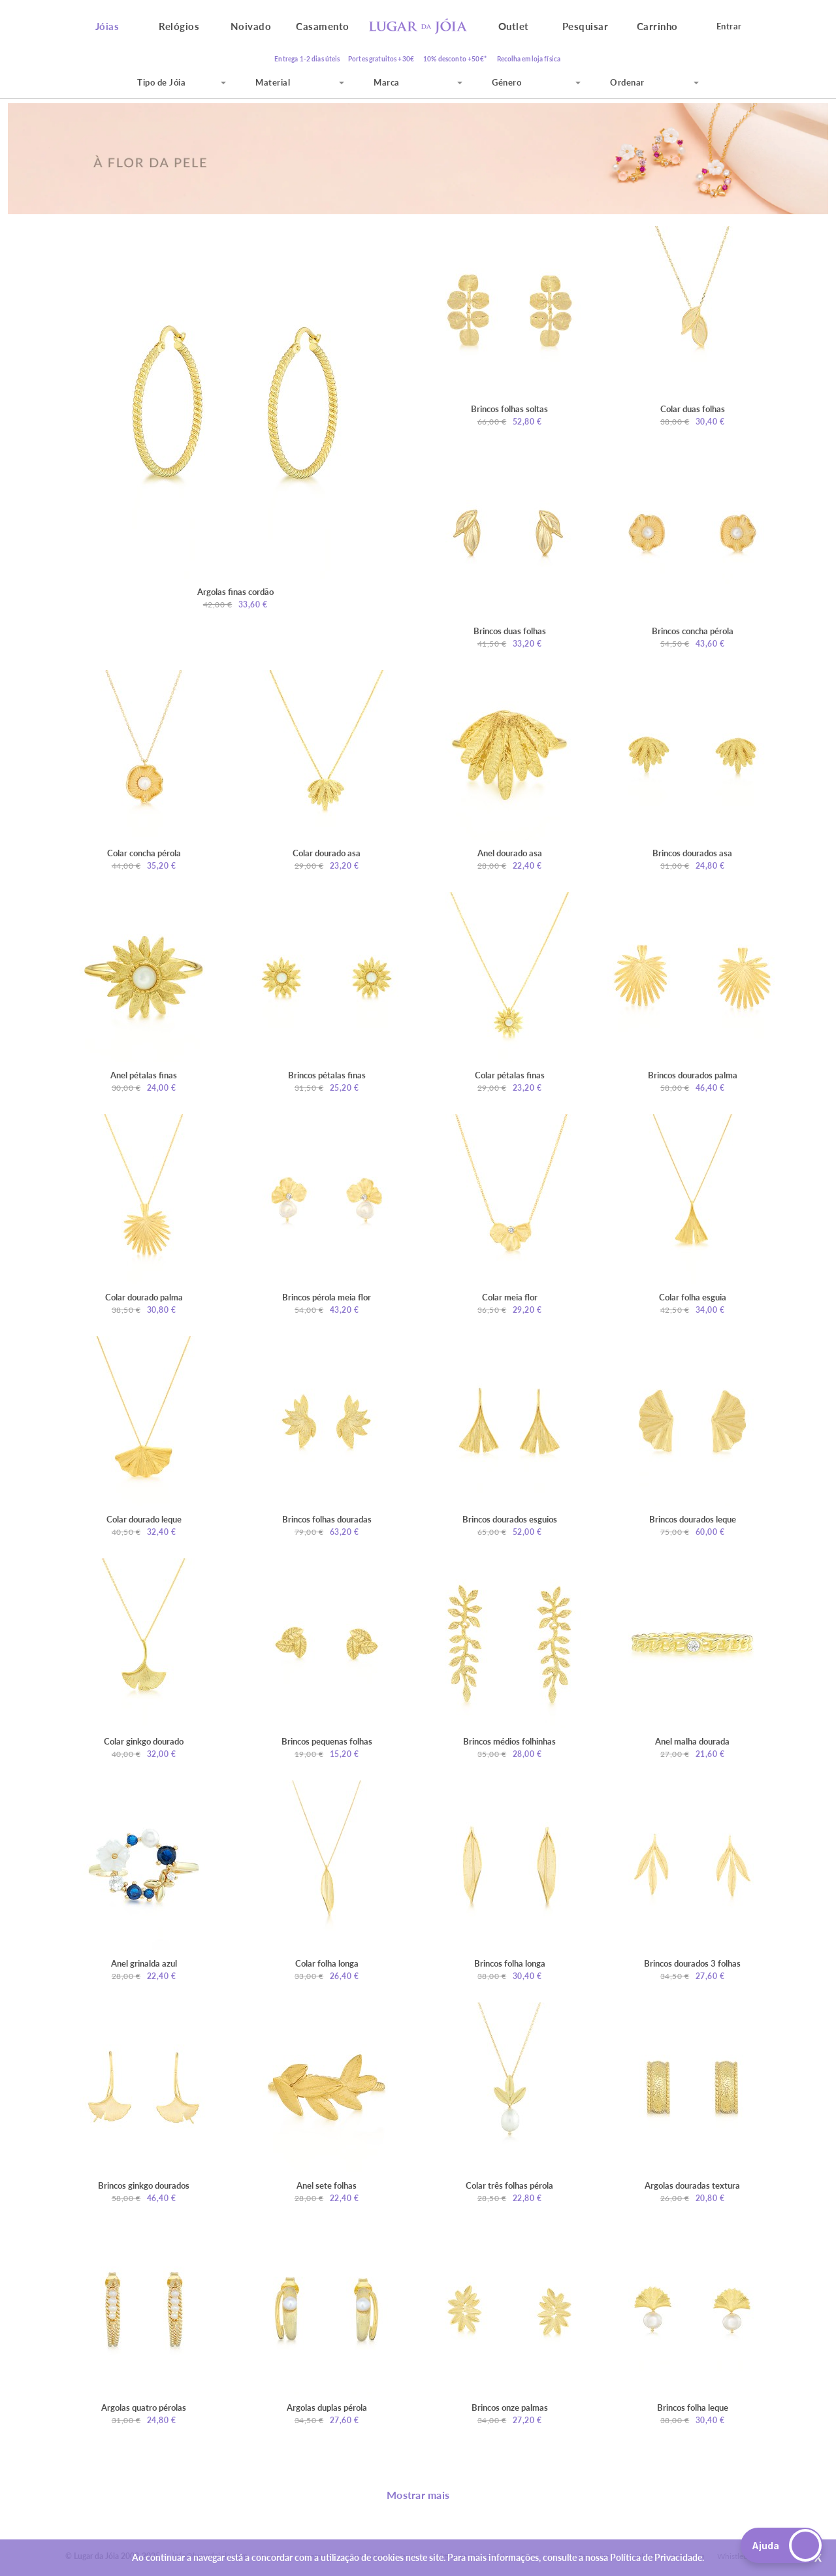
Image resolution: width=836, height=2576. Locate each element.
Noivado (251, 26)
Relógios (179, 26)
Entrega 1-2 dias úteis (307, 59)
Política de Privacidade (656, 2557)
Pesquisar (585, 26)
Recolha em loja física (528, 59)
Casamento (322, 26)
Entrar (729, 26)
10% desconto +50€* (455, 59)
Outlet (513, 26)
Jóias (107, 26)
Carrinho (657, 26)
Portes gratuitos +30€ (381, 59)
